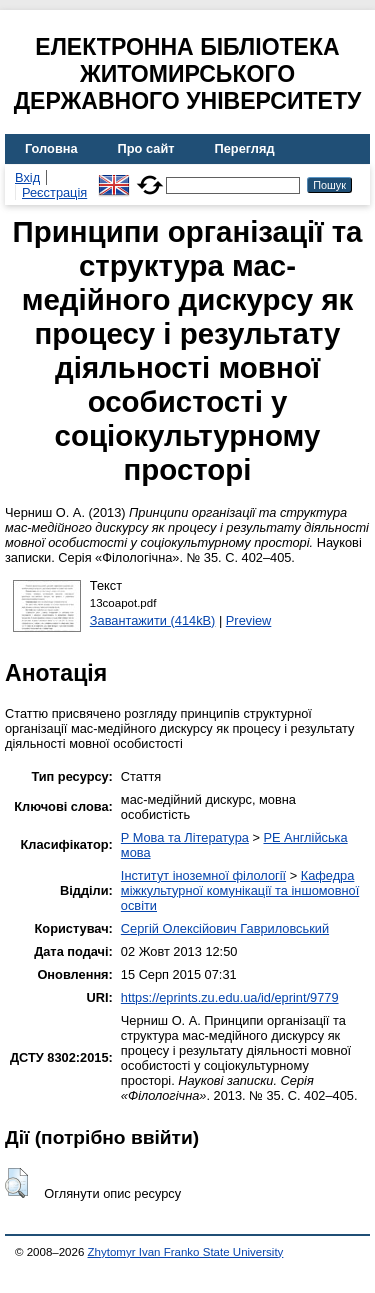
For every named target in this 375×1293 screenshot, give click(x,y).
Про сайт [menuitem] (146, 148)
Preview (249, 620)
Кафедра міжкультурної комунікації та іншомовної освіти (240, 890)
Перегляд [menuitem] (245, 148)
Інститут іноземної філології (203, 875)
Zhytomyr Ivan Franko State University (186, 1252)
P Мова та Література (185, 837)
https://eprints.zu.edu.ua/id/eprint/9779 (230, 997)
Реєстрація (54, 192)
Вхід (27, 177)
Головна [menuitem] (51, 148)
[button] (16, 1183)
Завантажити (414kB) (153, 620)
